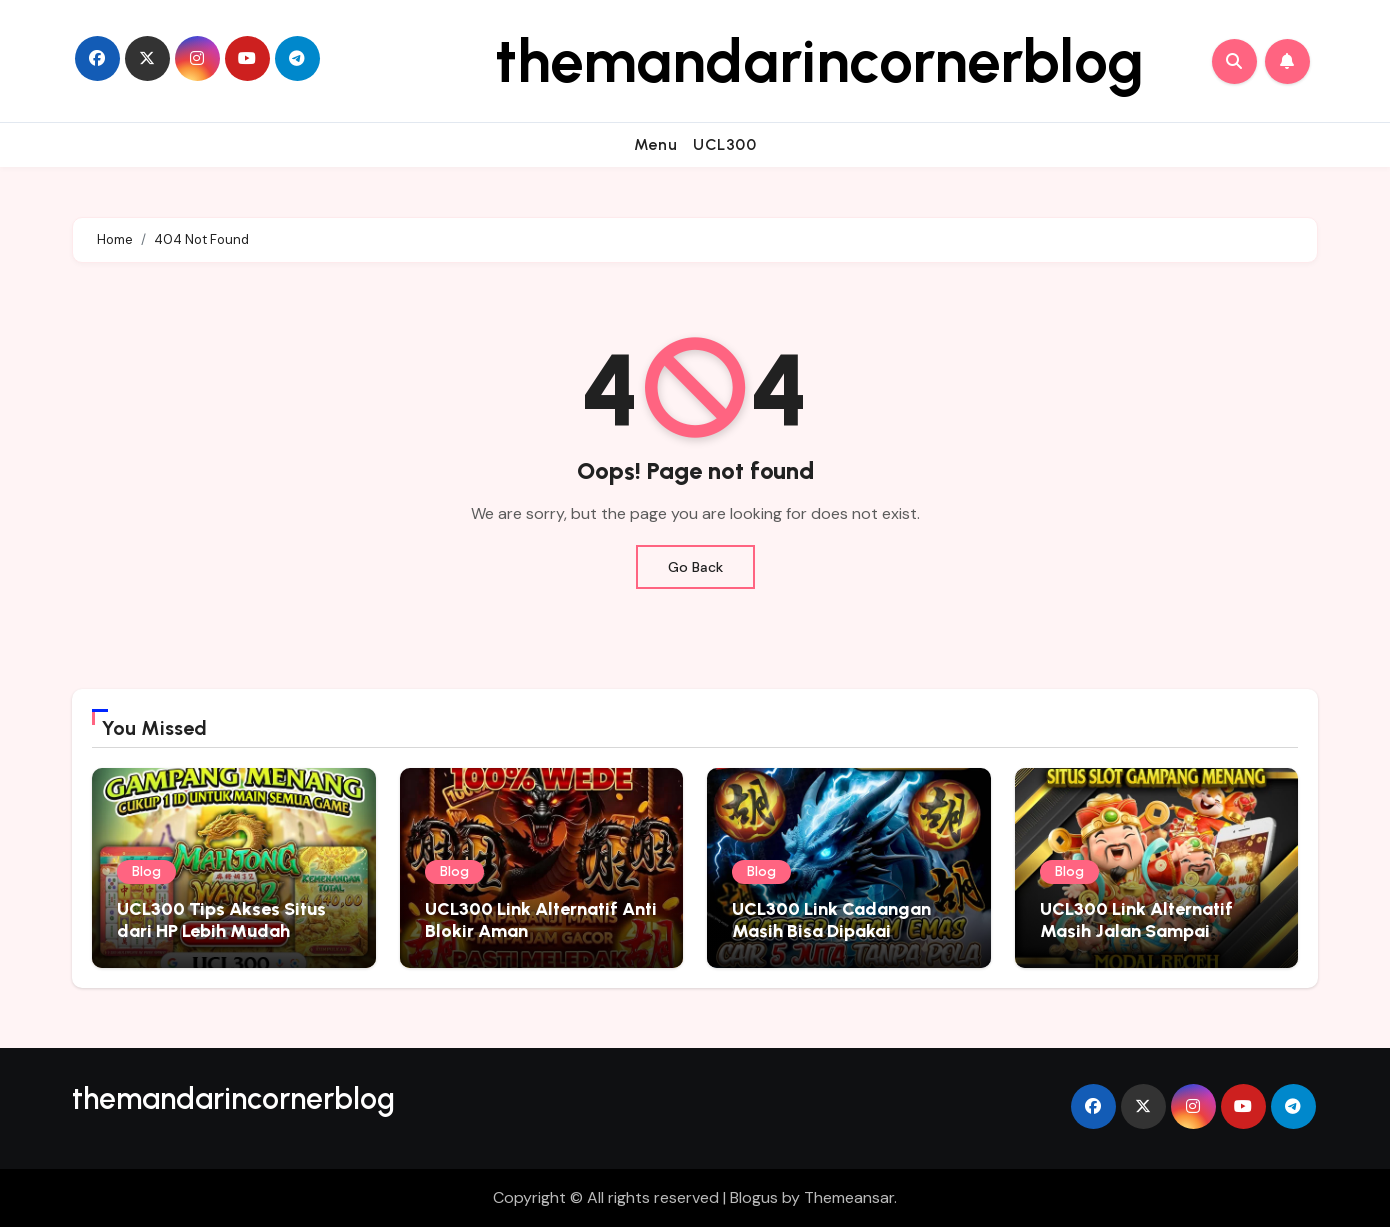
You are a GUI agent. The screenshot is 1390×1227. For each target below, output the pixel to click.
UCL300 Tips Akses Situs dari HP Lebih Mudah (221, 920)
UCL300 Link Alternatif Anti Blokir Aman (541, 920)
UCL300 (724, 144)
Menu (655, 144)
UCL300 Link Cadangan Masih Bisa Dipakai (831, 920)
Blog (146, 871)
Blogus (754, 1197)
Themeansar (849, 1197)
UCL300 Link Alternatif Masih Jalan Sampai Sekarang (1136, 930)
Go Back (695, 567)
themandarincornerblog (819, 61)
